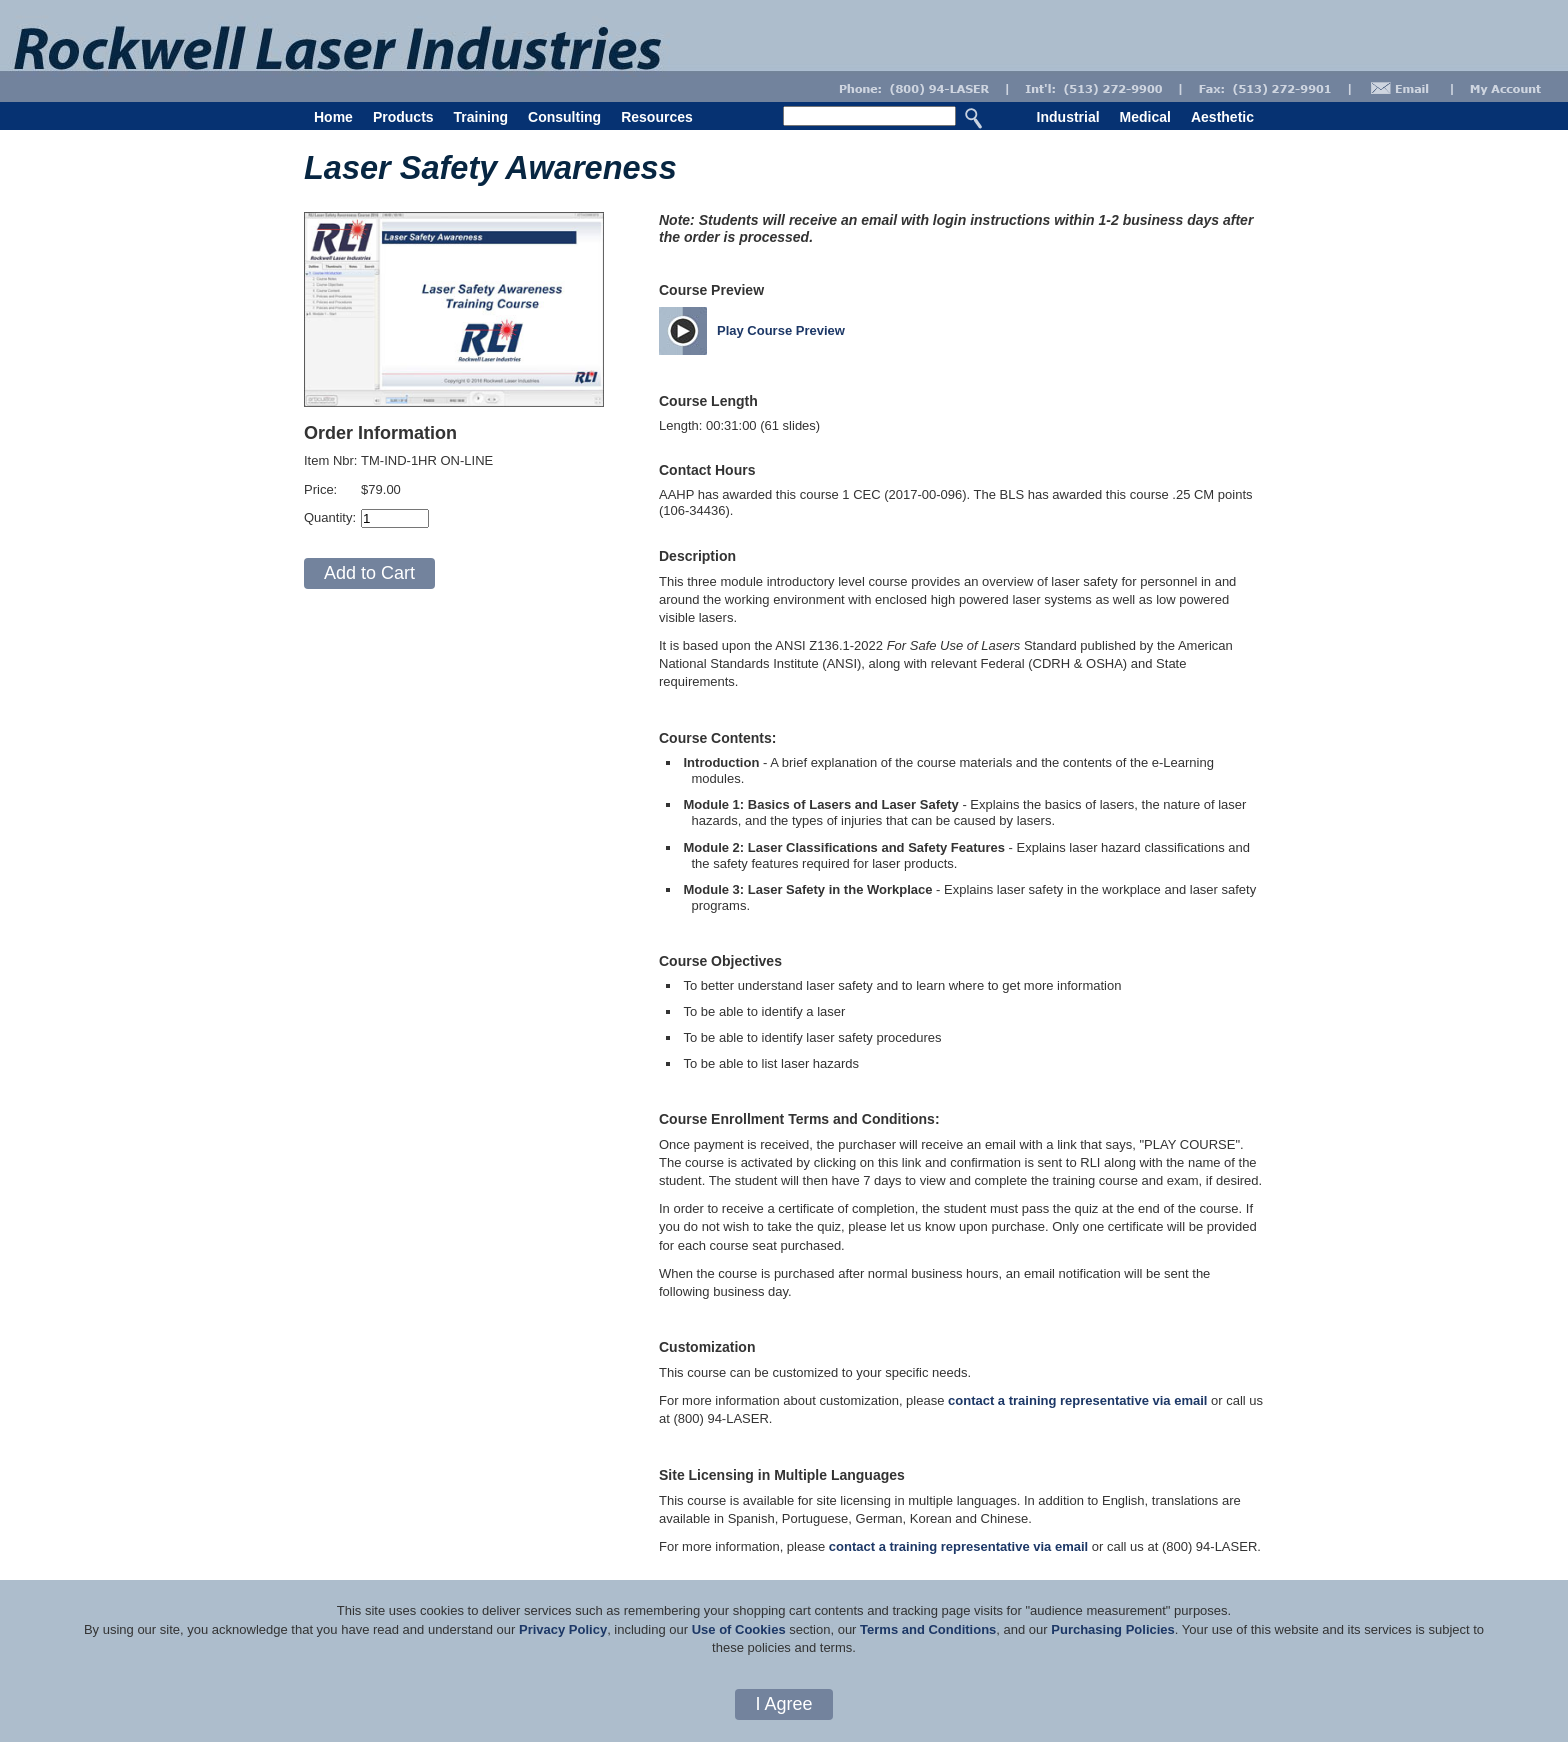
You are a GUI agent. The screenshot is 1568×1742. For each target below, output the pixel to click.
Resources (657, 117)
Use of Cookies (739, 1629)
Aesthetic (1222, 117)
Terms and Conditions (928, 1629)
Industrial (1068, 117)
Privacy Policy (563, 1629)
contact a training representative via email (1077, 1400)
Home (333, 117)
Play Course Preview (781, 330)
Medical (1145, 117)
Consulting (564, 117)
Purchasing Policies (1113, 1629)
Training (481, 117)
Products (403, 117)
